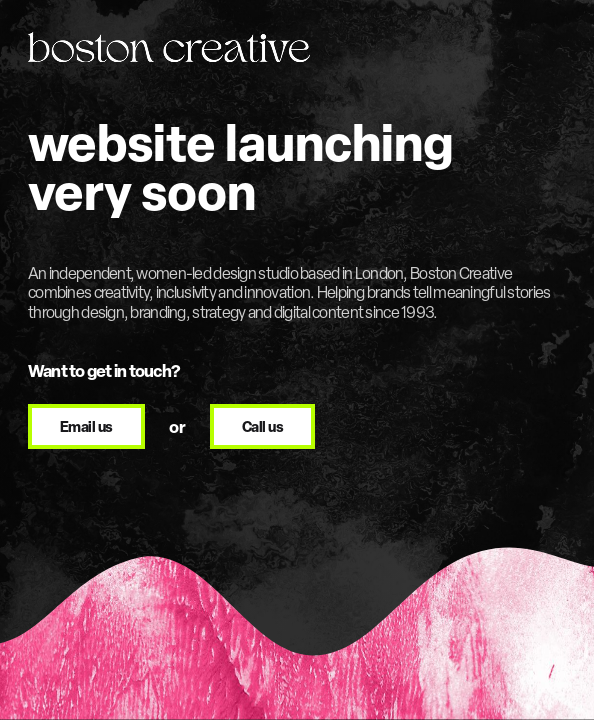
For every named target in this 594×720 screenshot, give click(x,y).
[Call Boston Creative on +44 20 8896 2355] (262, 427)
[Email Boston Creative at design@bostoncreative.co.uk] (86, 427)
